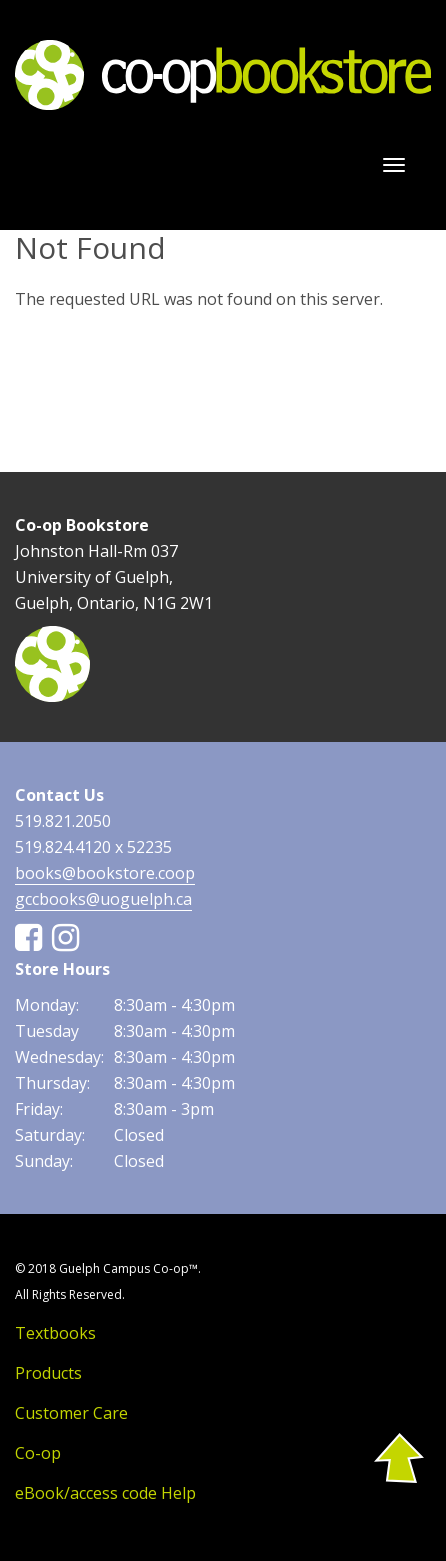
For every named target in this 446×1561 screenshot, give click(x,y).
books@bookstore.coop (105, 873)
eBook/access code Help (105, 1493)
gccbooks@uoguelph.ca (103, 899)
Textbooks (55, 1333)
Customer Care (71, 1413)
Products (48, 1373)
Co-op (38, 1453)
